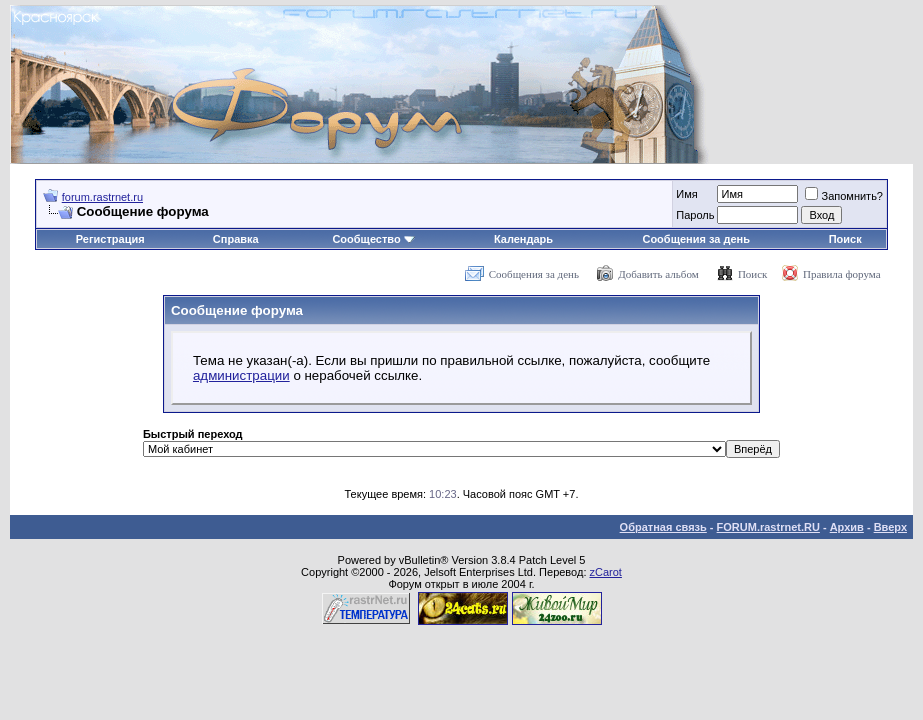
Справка (236, 239)
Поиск (845, 239)
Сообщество (373, 239)
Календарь (523, 239)
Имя (686, 194)
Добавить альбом (658, 274)
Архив (847, 527)
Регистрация (110, 239)
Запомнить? (844, 196)
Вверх (890, 527)
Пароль (695, 215)
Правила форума (842, 274)
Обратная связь (663, 527)
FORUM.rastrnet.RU (768, 527)
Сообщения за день (695, 239)
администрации (241, 375)
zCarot (606, 572)
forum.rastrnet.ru (102, 197)
